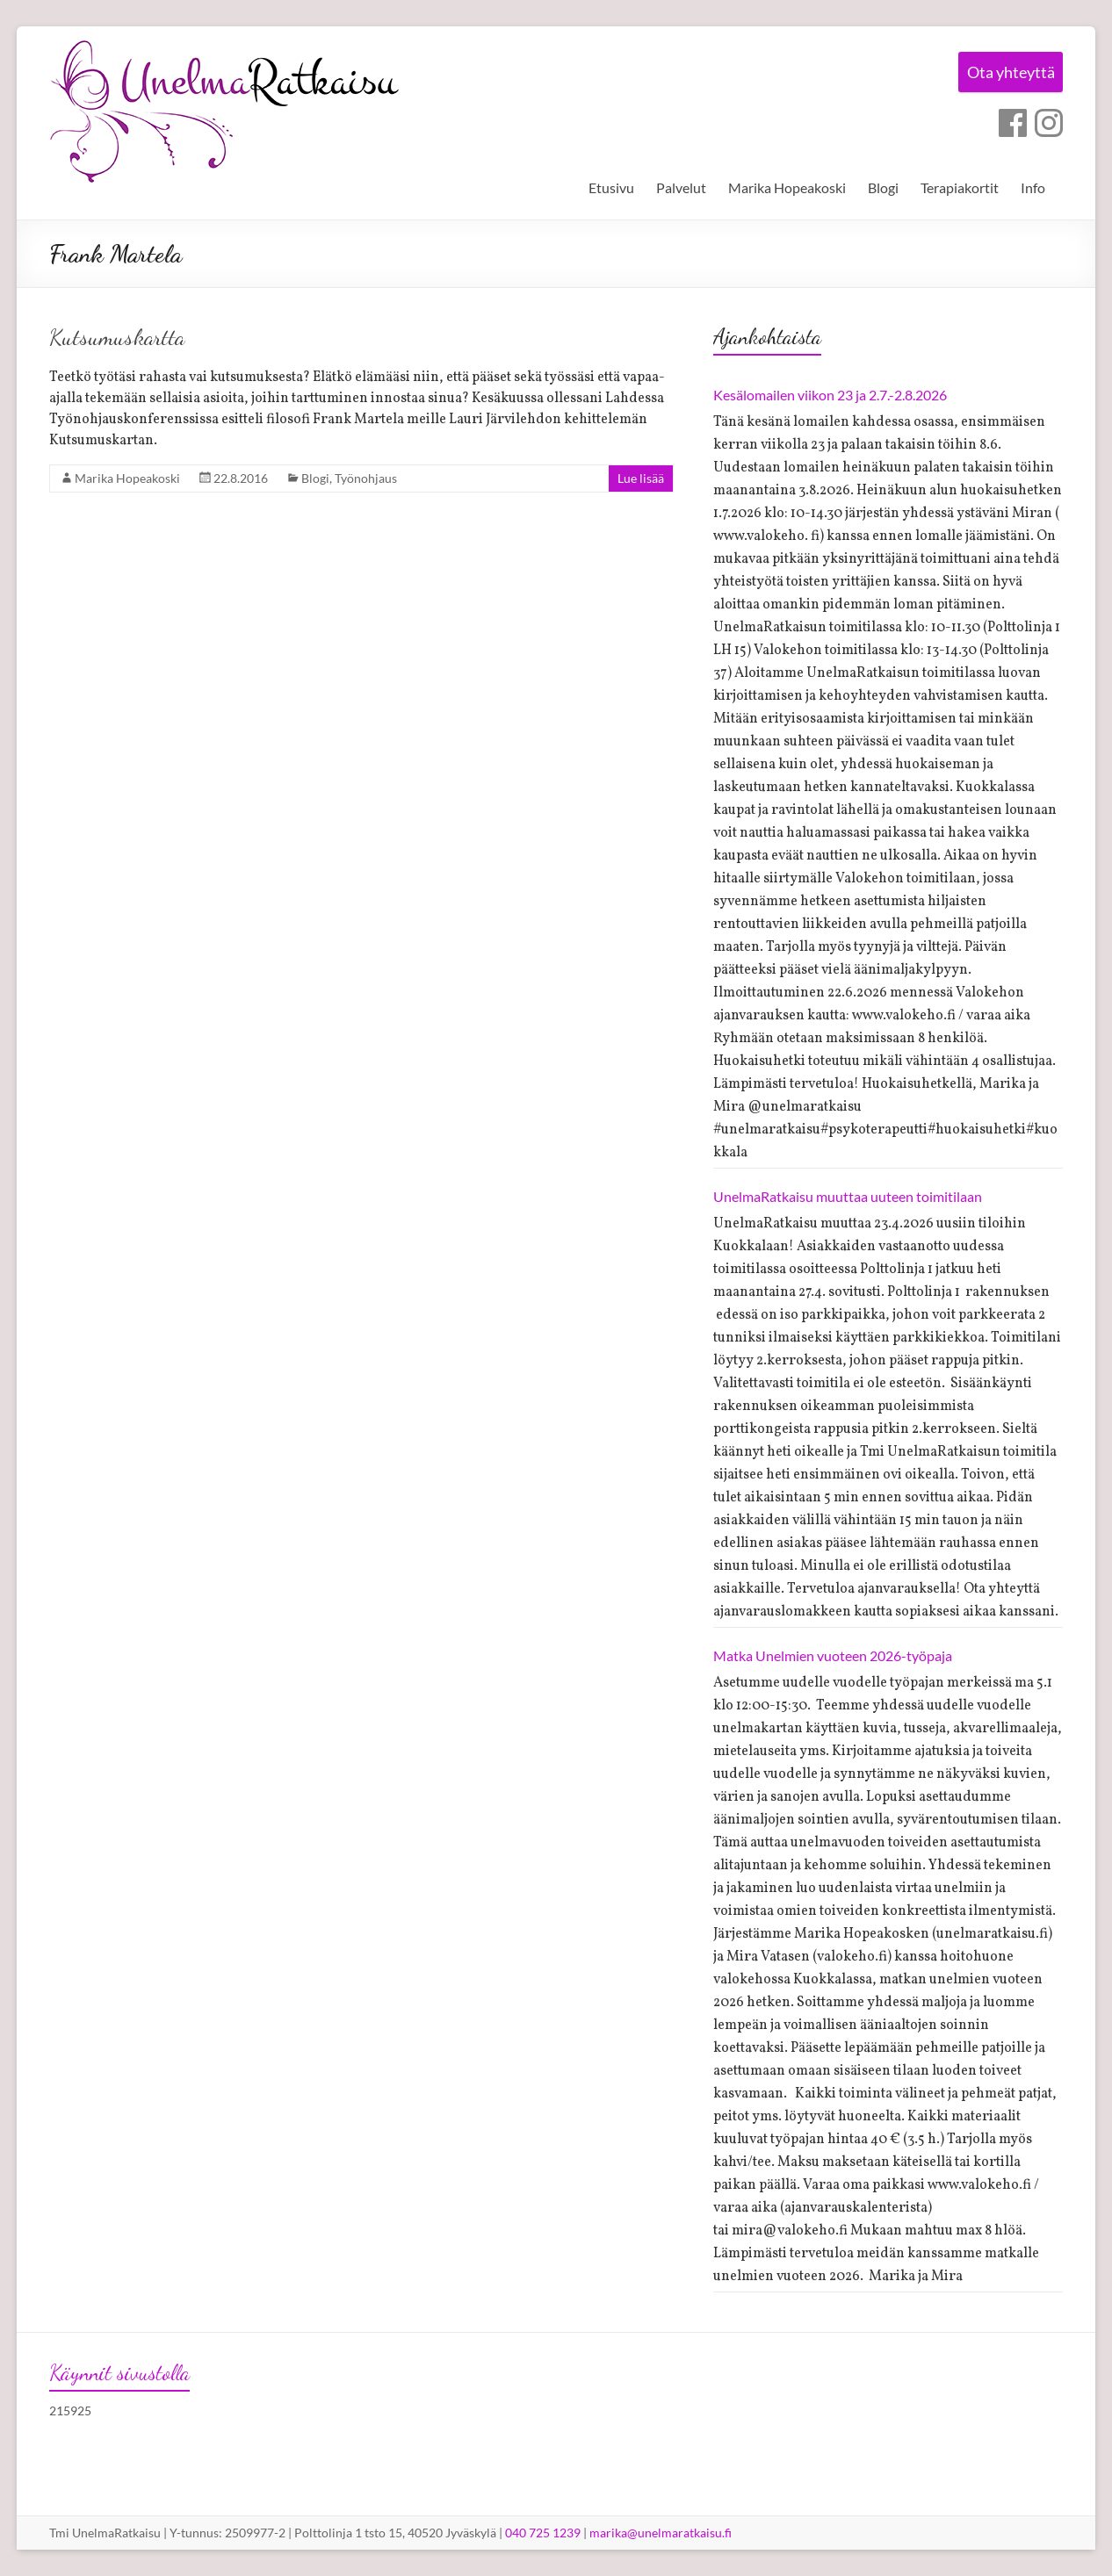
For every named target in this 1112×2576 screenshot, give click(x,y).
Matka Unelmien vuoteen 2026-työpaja (832, 1655)
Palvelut (681, 187)
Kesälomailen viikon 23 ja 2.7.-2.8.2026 (830, 394)
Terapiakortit (960, 187)
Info (1033, 187)
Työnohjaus (366, 478)
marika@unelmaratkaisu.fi (660, 2532)
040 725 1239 (543, 2532)
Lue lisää (640, 478)
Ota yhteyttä (1006, 73)
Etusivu (611, 187)
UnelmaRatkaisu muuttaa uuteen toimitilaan (847, 1196)
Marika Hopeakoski (787, 187)
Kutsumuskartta (116, 336)
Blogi (883, 187)
